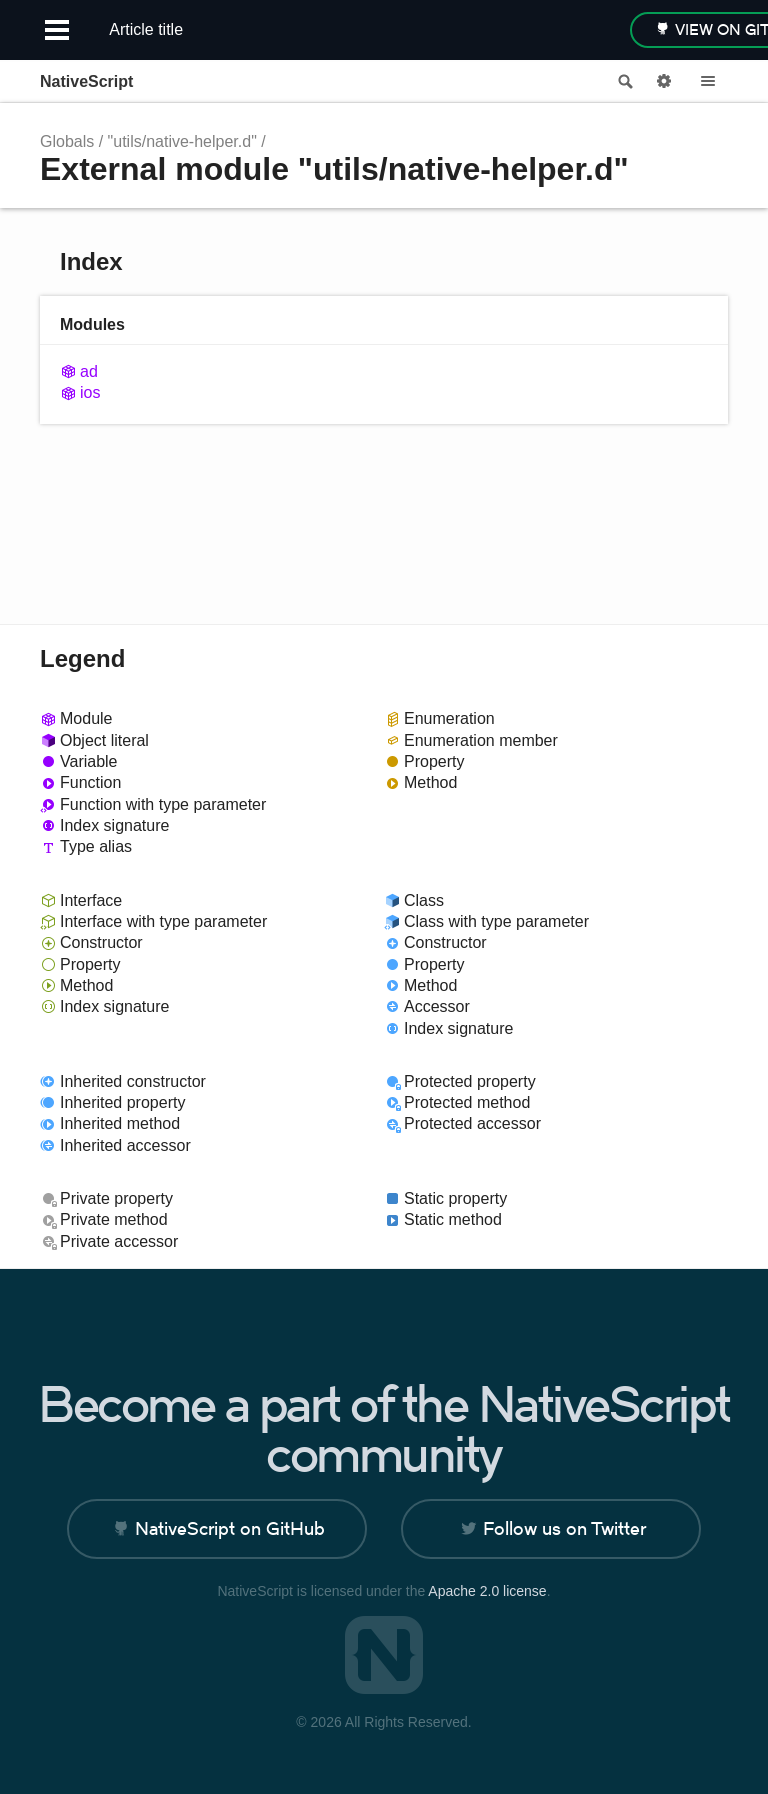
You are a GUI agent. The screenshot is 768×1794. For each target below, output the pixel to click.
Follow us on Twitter (564, 1528)
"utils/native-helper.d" (182, 141)
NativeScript (86, 81)
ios (90, 392)
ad (89, 371)
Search (624, 82)
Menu (708, 82)
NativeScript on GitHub (230, 1528)
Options (664, 82)
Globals (67, 141)
